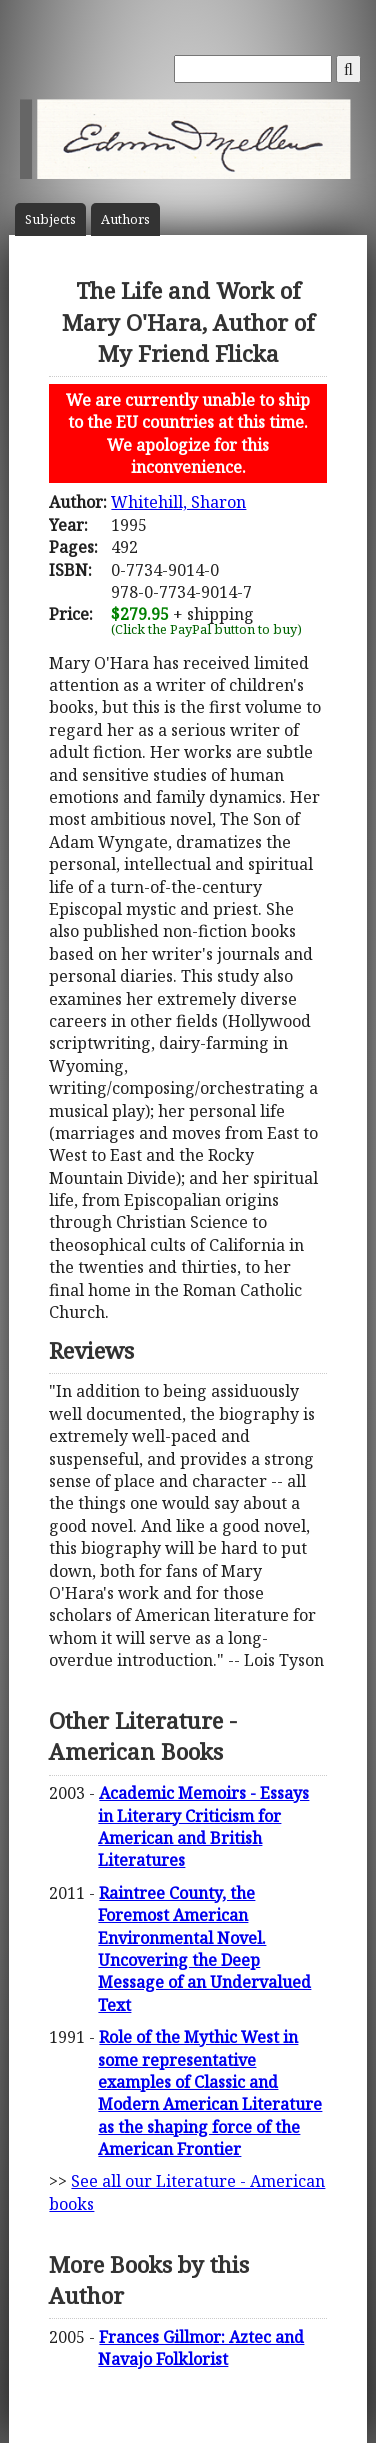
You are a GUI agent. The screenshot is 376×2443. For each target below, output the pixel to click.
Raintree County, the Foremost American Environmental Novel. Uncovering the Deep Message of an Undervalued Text (204, 1949)
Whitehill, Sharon (178, 502)
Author (125, 219)
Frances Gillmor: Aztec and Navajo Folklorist (201, 2348)
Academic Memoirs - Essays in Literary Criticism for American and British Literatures (203, 1826)
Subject (50, 219)
